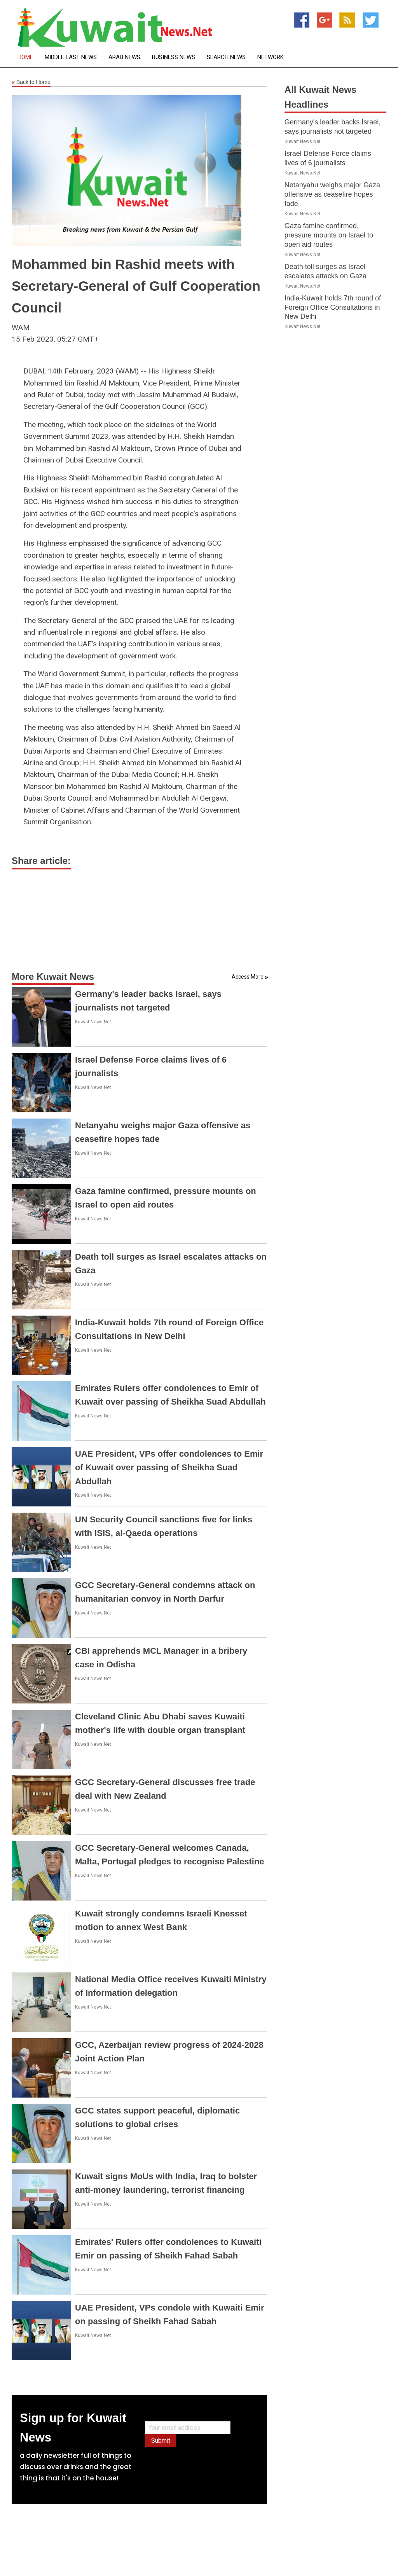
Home (25, 57)
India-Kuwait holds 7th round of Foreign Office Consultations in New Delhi (333, 307)
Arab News (124, 57)
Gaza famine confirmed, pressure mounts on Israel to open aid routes (329, 235)
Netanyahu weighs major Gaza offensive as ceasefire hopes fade (332, 194)
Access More (248, 977)
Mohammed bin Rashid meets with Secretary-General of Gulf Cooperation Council (136, 286)
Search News (226, 57)
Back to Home (31, 82)
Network (270, 57)
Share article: (41, 860)
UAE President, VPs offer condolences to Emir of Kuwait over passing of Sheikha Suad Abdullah (169, 1467)
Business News (173, 57)
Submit (160, 2440)
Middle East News (71, 57)
